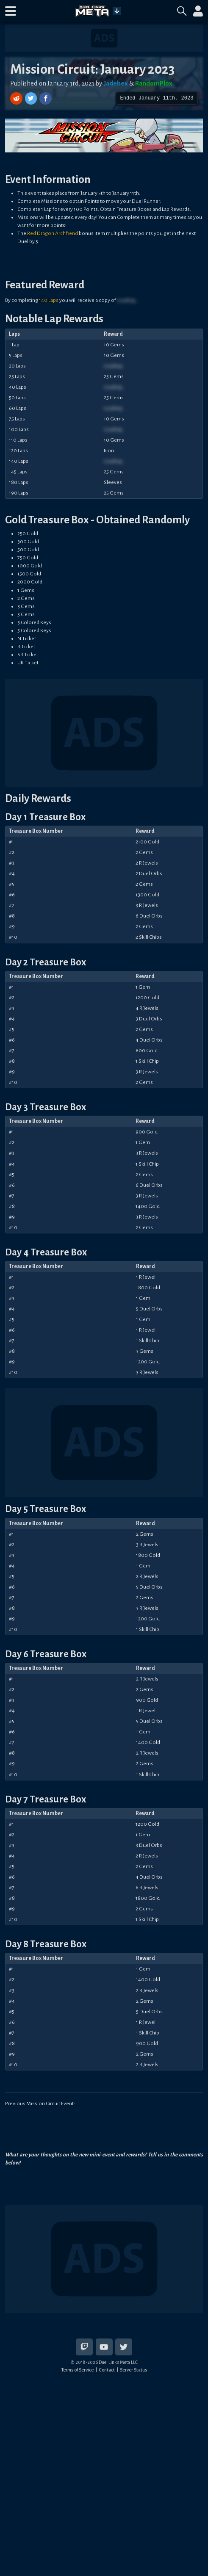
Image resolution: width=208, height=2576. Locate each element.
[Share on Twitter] (32, 98)
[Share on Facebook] (45, 98)
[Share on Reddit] (17, 98)
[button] (10, 11)
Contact (107, 2369)
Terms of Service (77, 2369)
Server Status (133, 2369)
